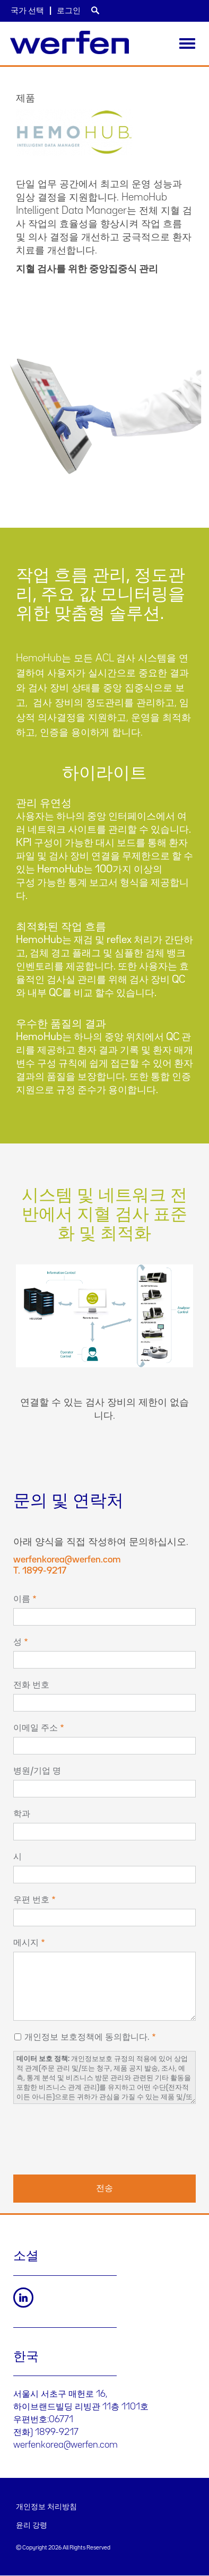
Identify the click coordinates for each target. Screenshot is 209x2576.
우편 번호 (31, 1900)
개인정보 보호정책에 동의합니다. (87, 2037)
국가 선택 (27, 11)
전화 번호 (31, 1685)
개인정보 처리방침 (46, 2507)
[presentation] (94, 2138)
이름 (21, 1599)
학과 (21, 1814)
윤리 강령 (31, 2525)
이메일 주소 (35, 1728)
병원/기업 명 (37, 1771)
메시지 (26, 1942)
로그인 (69, 11)
